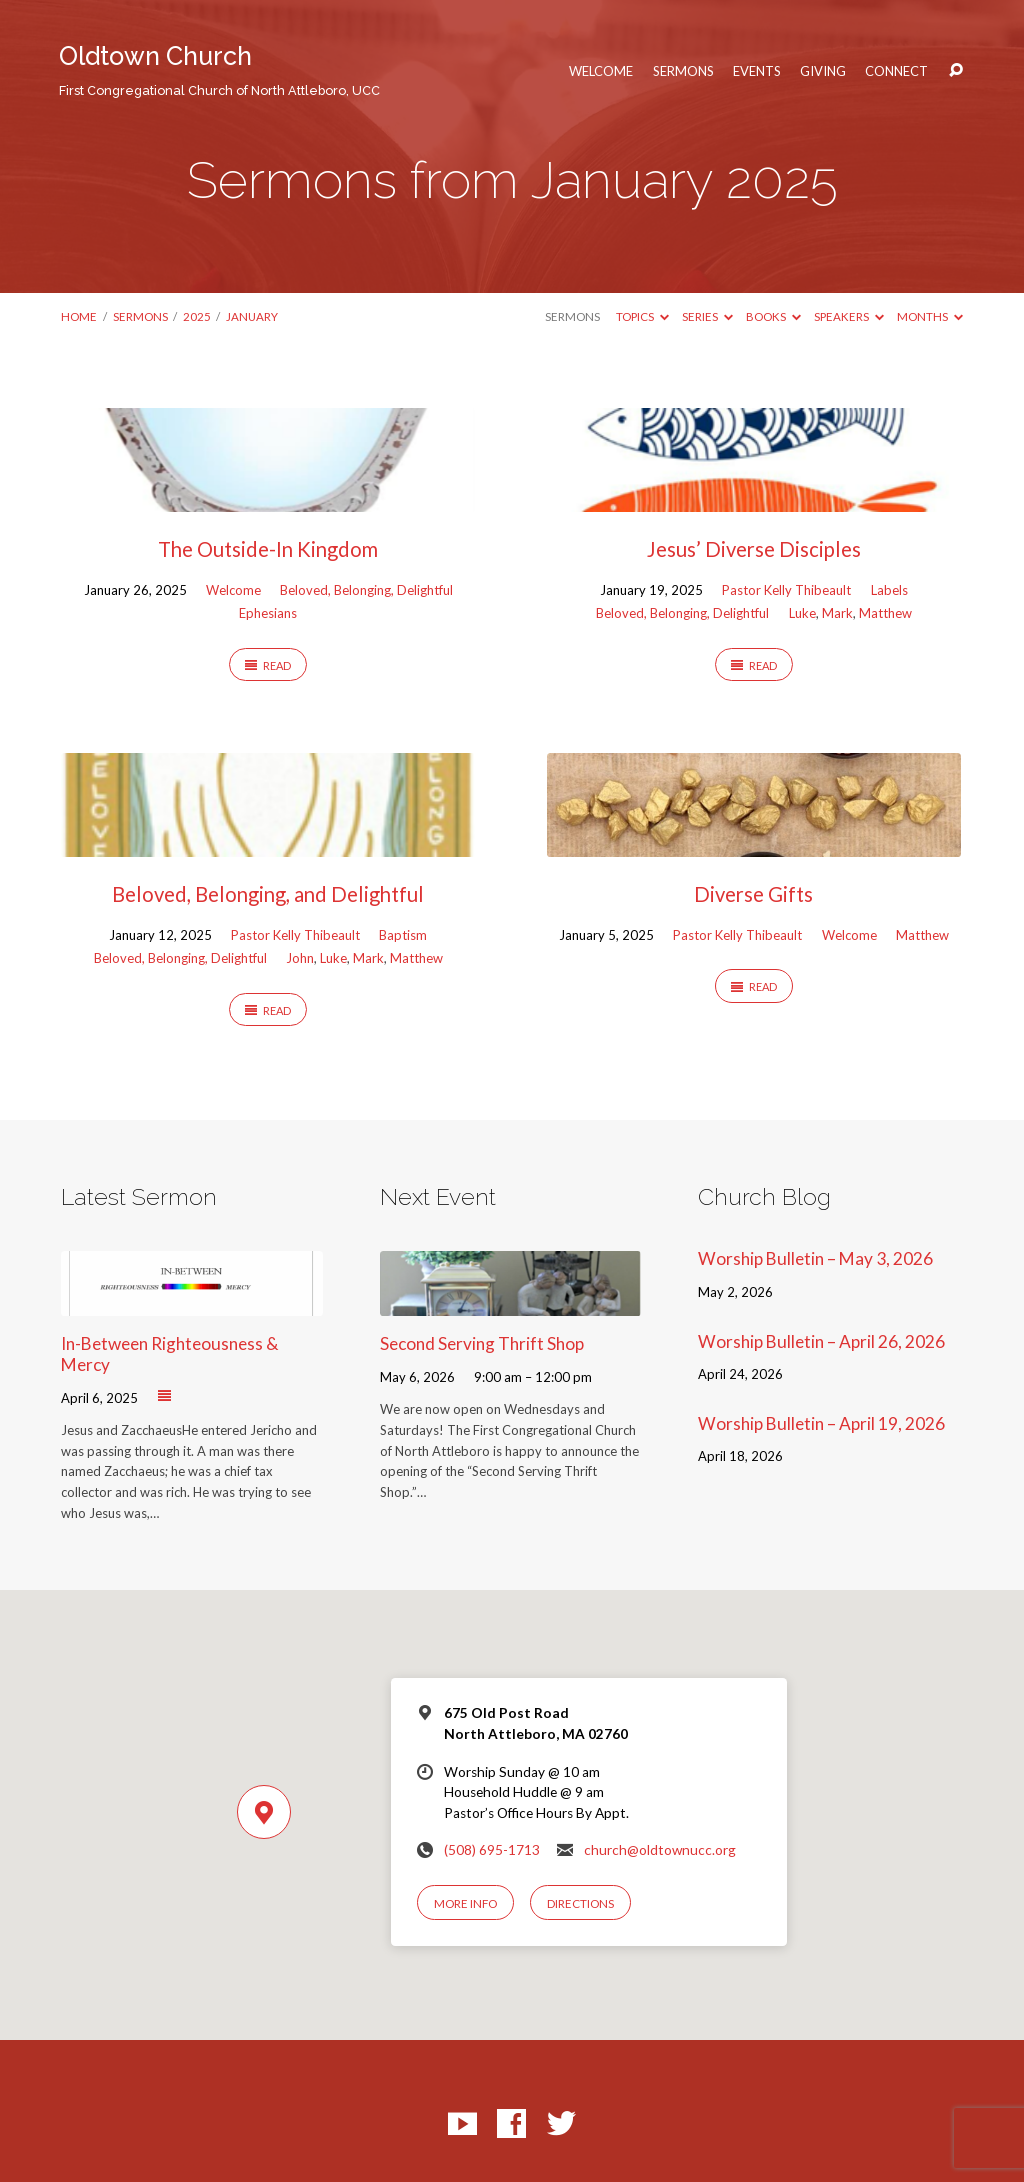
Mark (837, 613)
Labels (889, 590)
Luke (802, 613)
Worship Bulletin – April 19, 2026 (821, 1423)
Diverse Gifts (753, 894)
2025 (197, 316)
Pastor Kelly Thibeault (786, 590)
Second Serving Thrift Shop (482, 1343)
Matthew (885, 613)
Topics (642, 316)
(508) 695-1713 (492, 1850)
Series (707, 316)
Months (930, 316)
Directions (580, 1903)
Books (773, 316)
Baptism (403, 935)
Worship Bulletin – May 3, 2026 (815, 1258)
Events (757, 71)
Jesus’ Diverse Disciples (754, 549)
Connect (896, 71)
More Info (465, 1903)
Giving (823, 71)
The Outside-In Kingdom (268, 549)
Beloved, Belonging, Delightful (366, 590)
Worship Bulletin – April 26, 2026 (821, 1341)
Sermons (683, 71)
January (252, 316)
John (300, 958)
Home (79, 316)
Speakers (849, 316)
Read (268, 665)
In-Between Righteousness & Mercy (169, 1354)
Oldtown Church (219, 69)
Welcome (601, 71)
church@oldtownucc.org (660, 1850)
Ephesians (268, 613)
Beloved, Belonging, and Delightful (268, 894)
